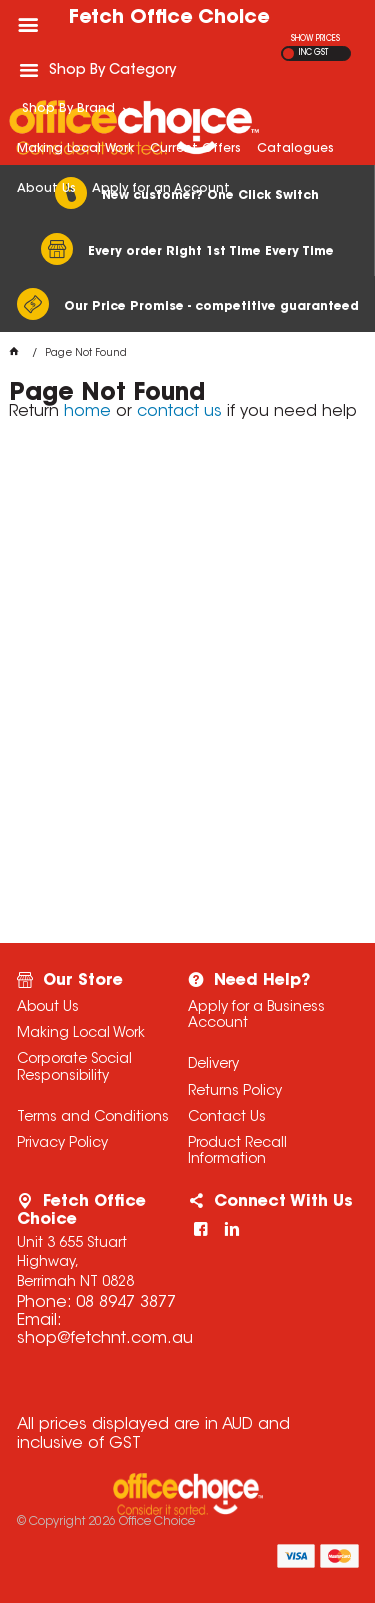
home (87, 412)
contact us (179, 412)
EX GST (288, 53)
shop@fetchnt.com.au (105, 1339)
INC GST (313, 53)
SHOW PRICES (315, 39)
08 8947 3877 (126, 1303)
